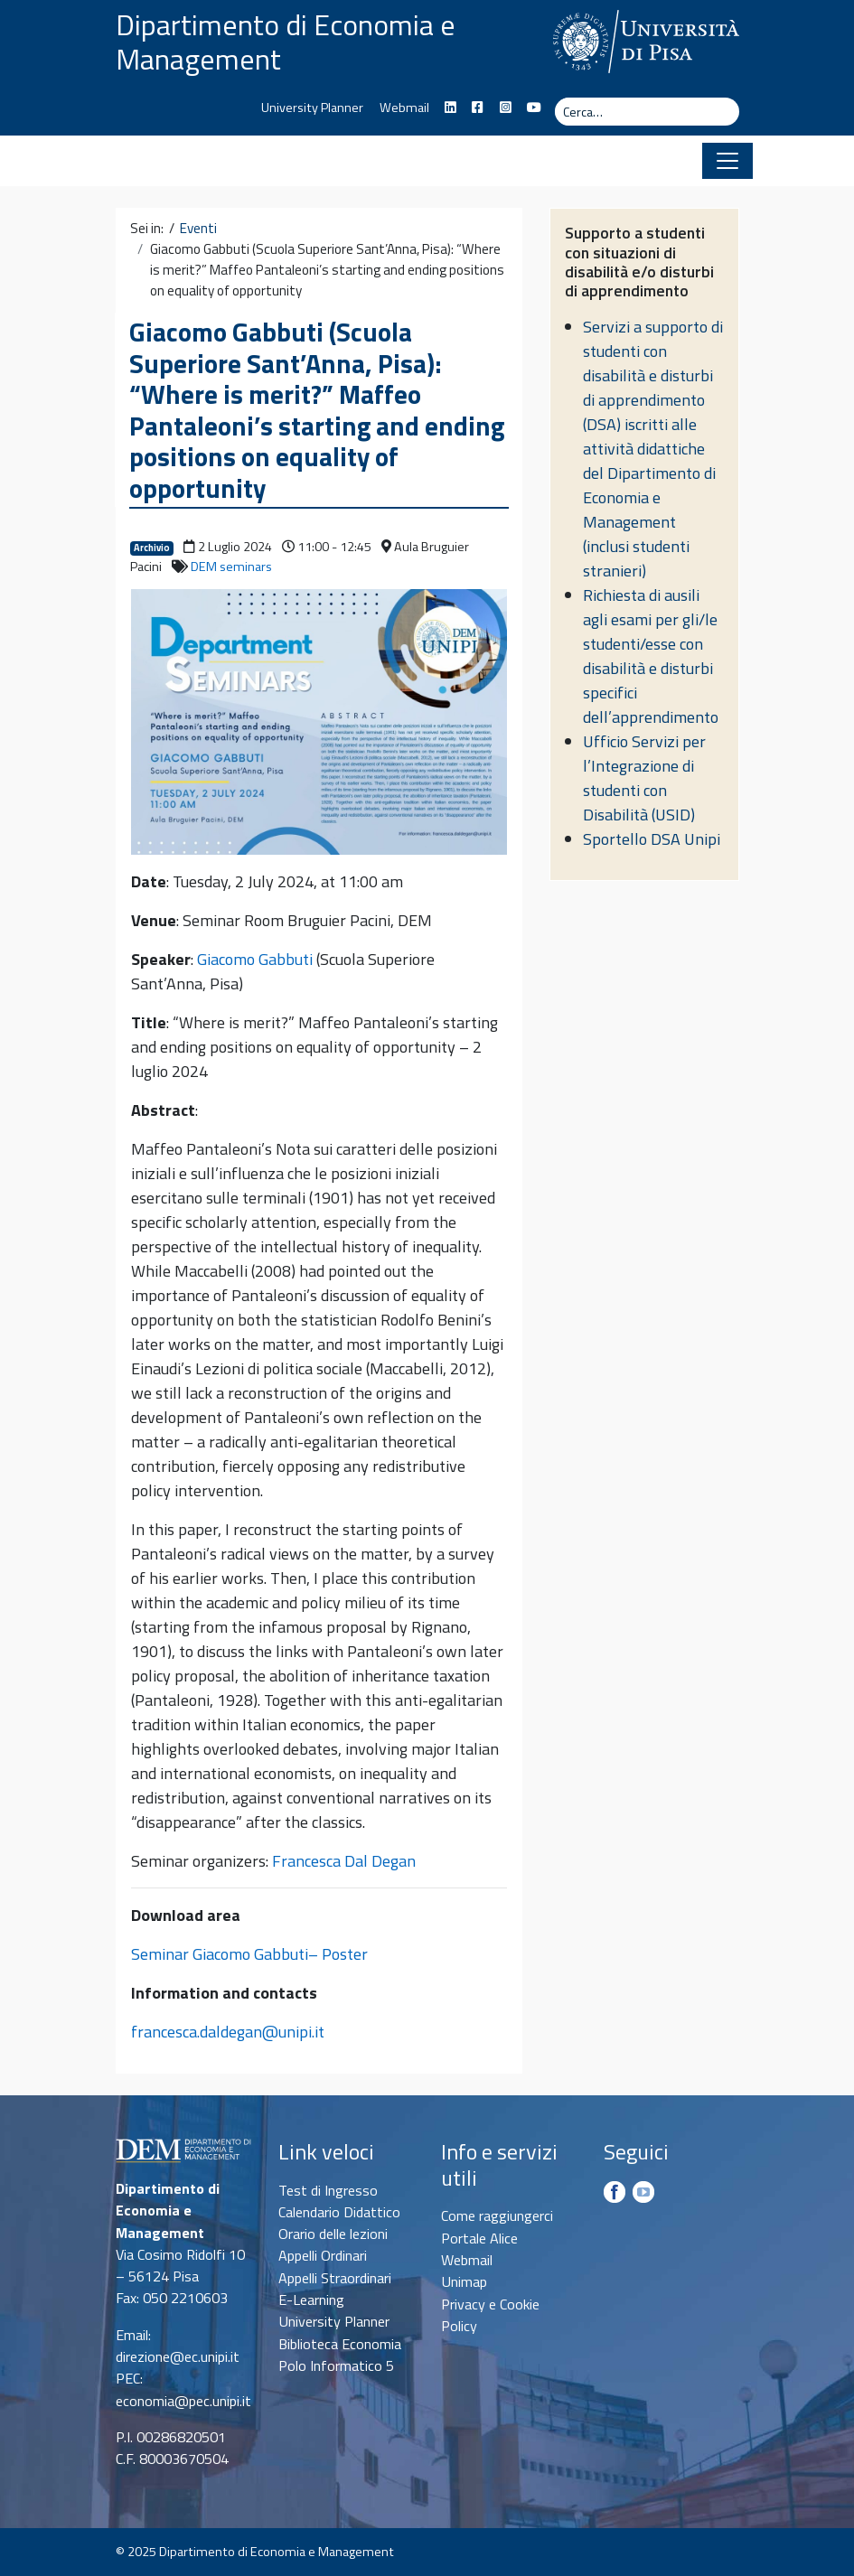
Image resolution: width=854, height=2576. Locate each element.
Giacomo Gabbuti (255, 959)
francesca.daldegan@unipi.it (227, 2031)
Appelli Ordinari (322, 2255)
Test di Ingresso (328, 2190)
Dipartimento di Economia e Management (285, 41)
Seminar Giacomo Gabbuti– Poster (249, 1954)
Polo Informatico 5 (336, 2365)
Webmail (404, 107)
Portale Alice (479, 2238)
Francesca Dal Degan (344, 1861)
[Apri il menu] (727, 161)
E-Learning (311, 2299)
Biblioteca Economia (339, 2344)
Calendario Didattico (339, 2212)
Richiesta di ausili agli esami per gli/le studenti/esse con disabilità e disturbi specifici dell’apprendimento (650, 656)
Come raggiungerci (497, 2215)
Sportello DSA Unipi (651, 839)
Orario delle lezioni (333, 2233)
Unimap (464, 2281)
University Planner (312, 107)
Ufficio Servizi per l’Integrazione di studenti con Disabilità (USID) (644, 778)
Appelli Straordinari (334, 2278)
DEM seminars (231, 566)
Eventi (198, 229)
